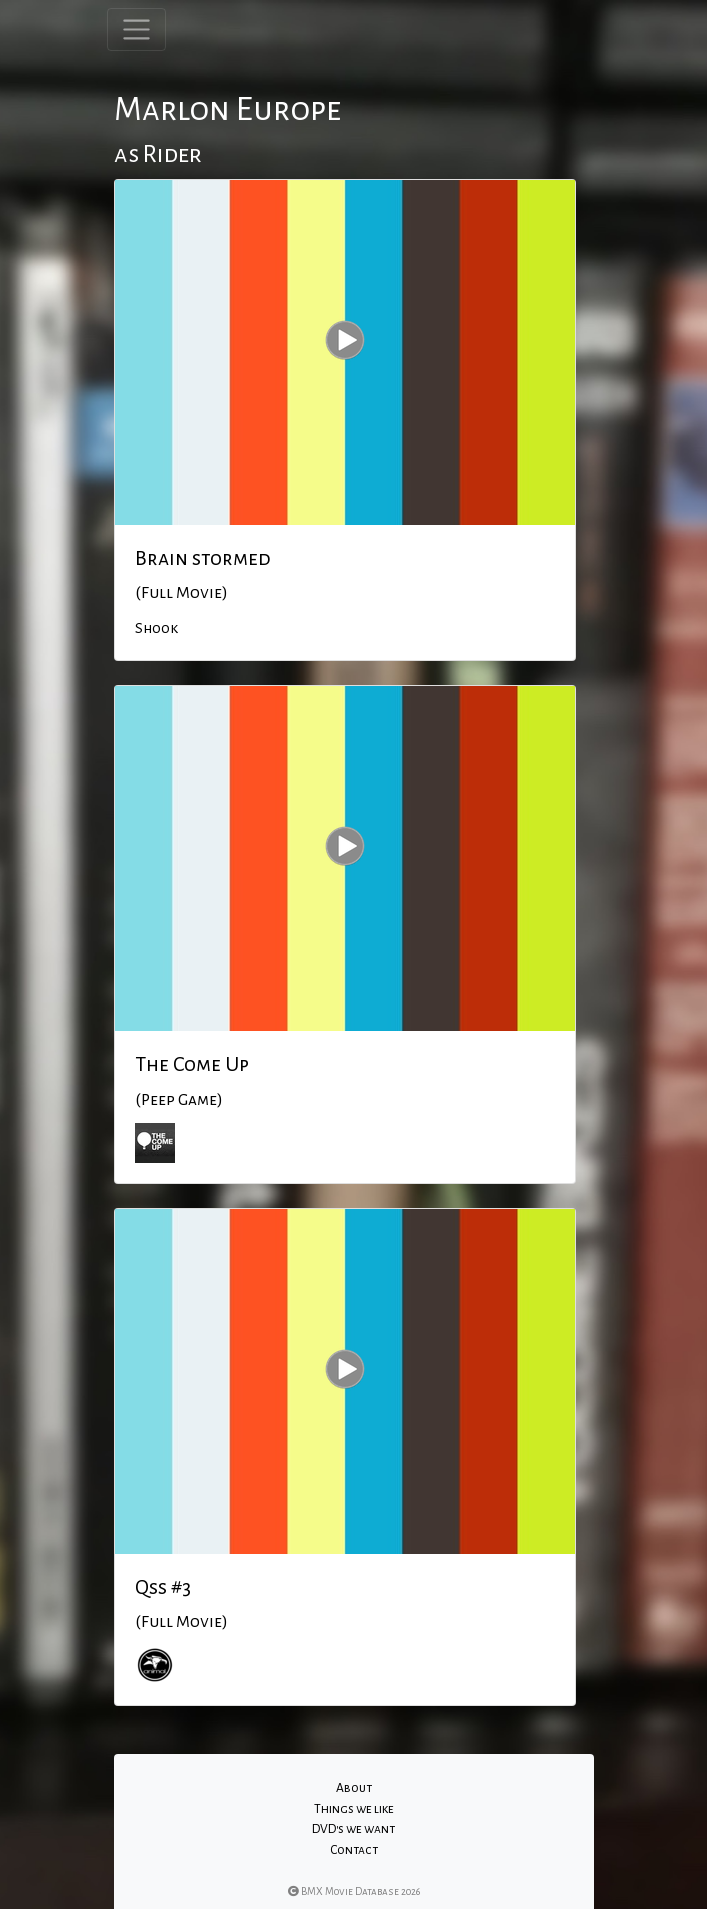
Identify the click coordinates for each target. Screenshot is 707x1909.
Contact (354, 1850)
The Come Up (192, 1064)
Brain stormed (203, 558)
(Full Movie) (181, 593)
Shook (156, 628)
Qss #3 (163, 1587)
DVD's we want (353, 1829)
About (354, 1788)
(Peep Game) (179, 1100)
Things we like (354, 1809)
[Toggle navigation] (136, 29)
